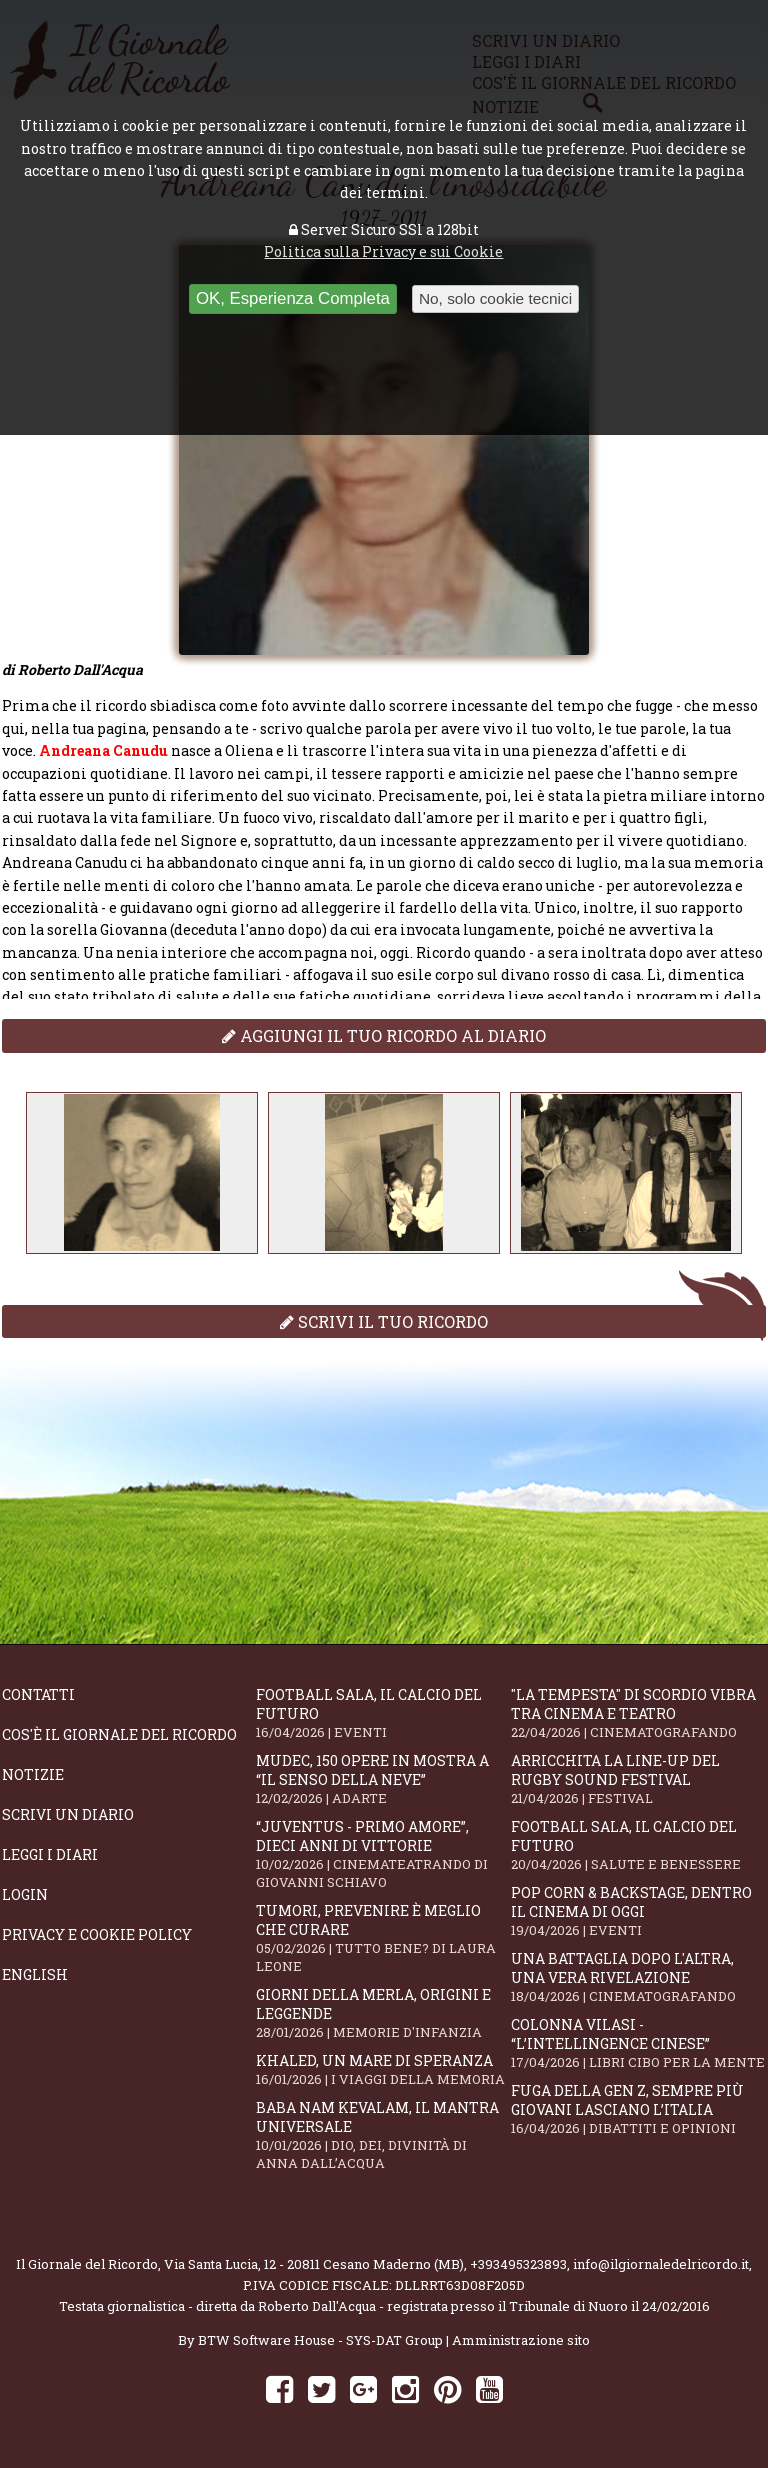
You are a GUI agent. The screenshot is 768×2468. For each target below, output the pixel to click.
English (35, 1974)
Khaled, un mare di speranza (383, 2069)
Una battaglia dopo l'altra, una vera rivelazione (638, 1977)
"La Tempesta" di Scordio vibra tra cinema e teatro (638, 1713)
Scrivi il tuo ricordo (384, 1321)
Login (25, 1894)
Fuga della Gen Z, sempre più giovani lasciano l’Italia (638, 2109)
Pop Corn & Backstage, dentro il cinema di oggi (638, 1911)
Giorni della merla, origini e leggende (383, 2013)
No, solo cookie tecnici (495, 298)
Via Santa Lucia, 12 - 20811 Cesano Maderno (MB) (314, 2264)
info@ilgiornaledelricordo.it (661, 2264)
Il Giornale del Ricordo (87, 2264)
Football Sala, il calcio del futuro (383, 1713)
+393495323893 (518, 2264)
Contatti (38, 1694)
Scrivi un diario (68, 1814)
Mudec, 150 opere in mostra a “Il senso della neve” (383, 1779)
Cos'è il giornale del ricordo (119, 1734)
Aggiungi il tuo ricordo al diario (384, 1035)
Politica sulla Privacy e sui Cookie (383, 251)
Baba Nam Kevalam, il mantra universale (383, 2135)
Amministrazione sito (521, 2340)
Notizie (33, 1774)
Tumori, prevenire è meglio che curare (383, 1938)
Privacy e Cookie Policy (97, 1934)
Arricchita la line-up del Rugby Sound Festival (638, 1779)
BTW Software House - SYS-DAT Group (320, 2340)
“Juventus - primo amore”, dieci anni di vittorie (383, 1854)
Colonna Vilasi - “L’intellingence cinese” (638, 2043)
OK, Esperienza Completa (293, 298)
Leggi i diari (50, 1854)
